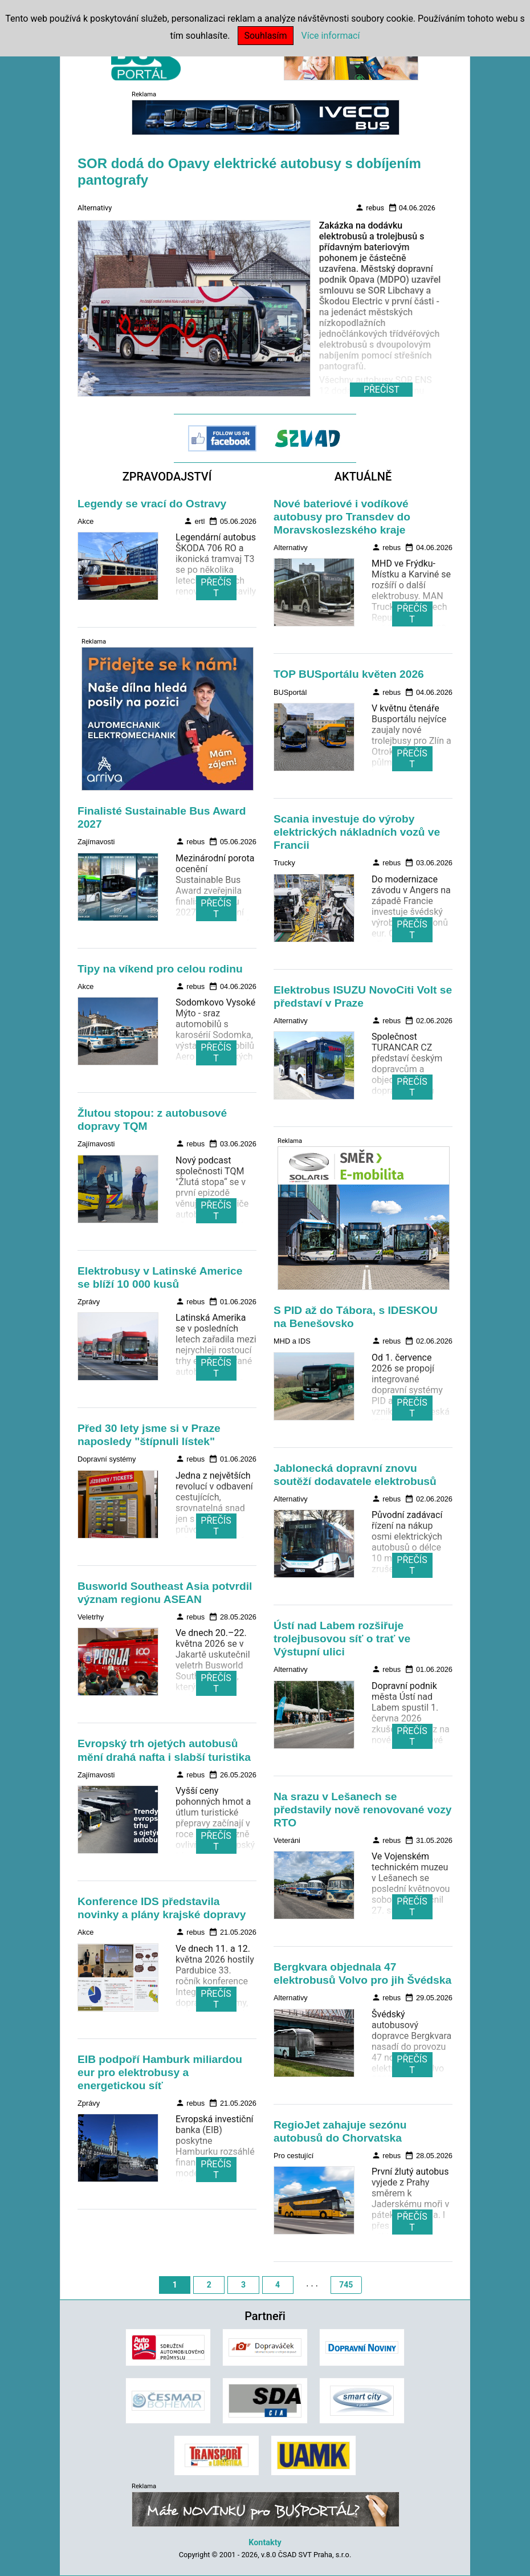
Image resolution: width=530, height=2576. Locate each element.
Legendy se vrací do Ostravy (152, 504)
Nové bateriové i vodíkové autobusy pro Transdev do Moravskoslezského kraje (342, 517)
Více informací (330, 35)
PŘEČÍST (216, 588)
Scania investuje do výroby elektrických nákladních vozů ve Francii (357, 832)
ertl (194, 521)
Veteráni (287, 1840)
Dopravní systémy (107, 1459)
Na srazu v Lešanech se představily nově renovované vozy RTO (362, 1809)
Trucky (284, 862)
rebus (369, 207)
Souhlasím (265, 35)
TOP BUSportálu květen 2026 (349, 674)
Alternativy (95, 208)
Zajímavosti (96, 841)
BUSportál (290, 692)
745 (346, 2284)
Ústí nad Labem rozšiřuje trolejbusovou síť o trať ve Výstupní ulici (342, 1638)
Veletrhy (91, 1617)
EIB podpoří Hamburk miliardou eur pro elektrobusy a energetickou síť (160, 2072)
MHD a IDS (292, 1341)
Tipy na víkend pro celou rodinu (160, 969)
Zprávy (89, 1301)
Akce (85, 521)
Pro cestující (293, 2155)
